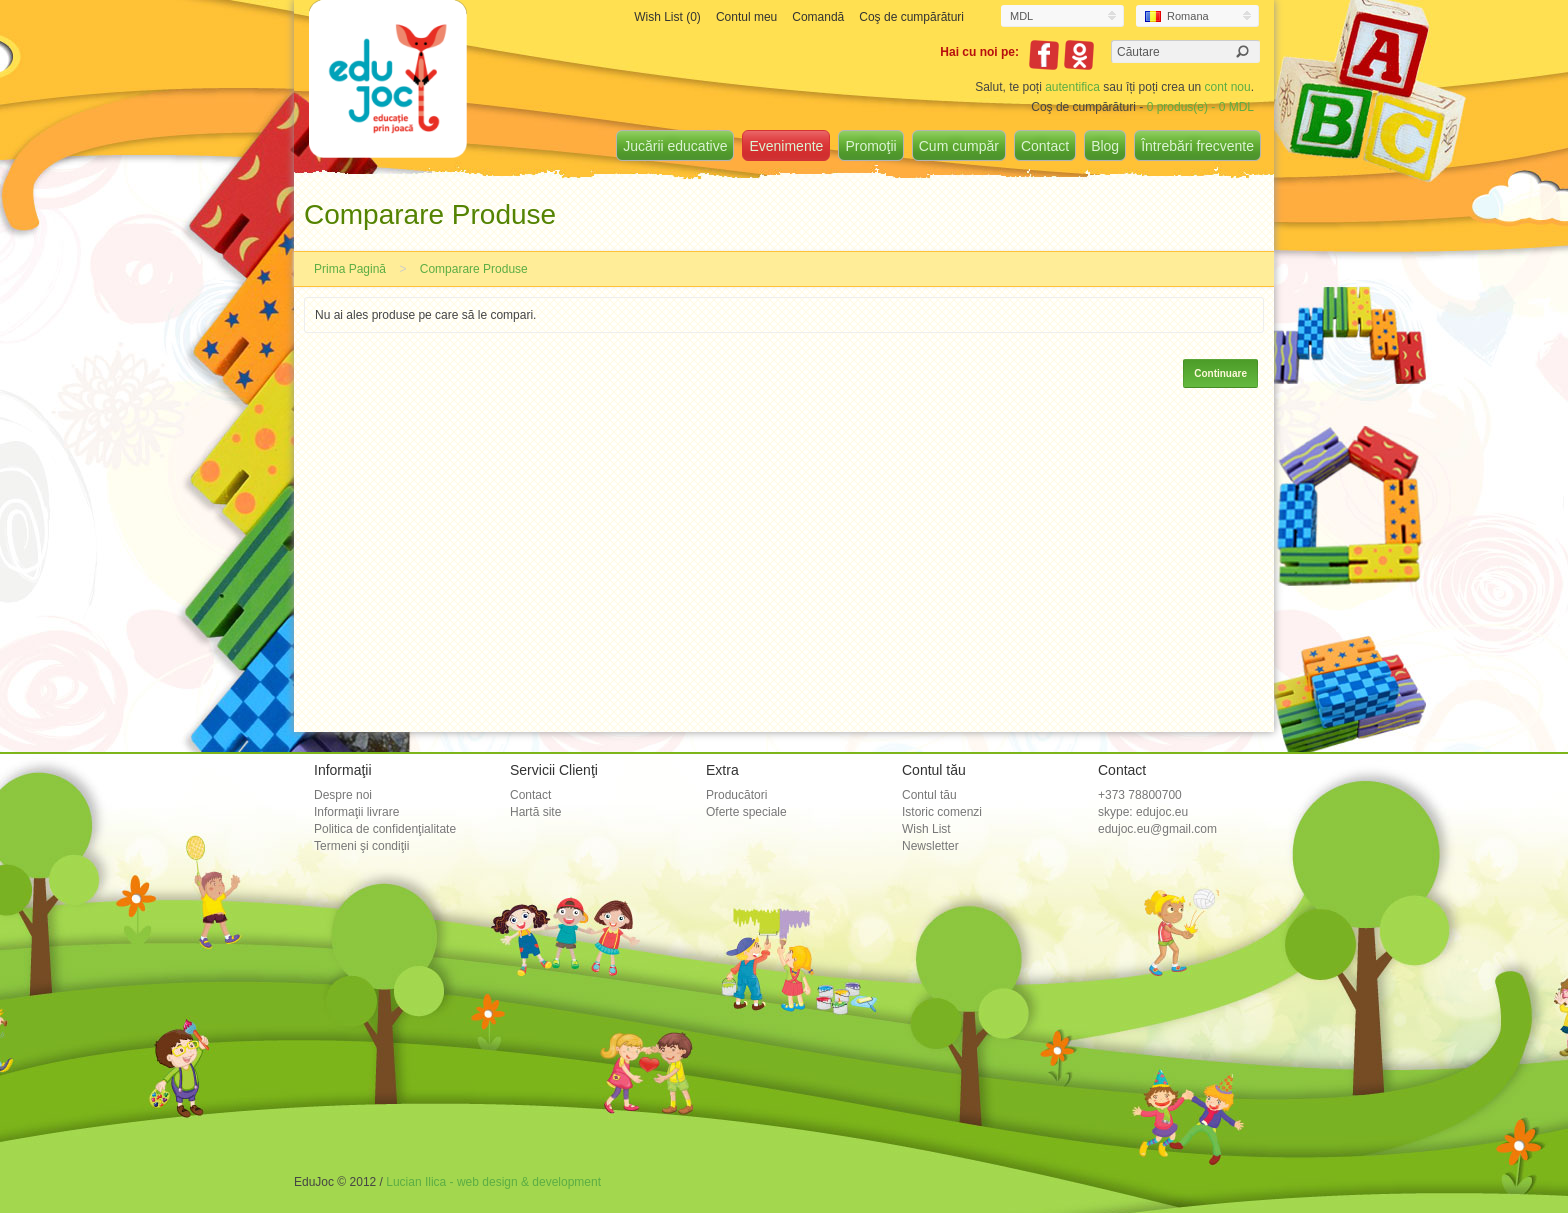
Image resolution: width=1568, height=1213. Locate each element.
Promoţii (870, 146)
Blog (1105, 146)
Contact (1045, 146)
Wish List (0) (667, 17)
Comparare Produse (474, 269)
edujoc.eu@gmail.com (1157, 829)
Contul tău (929, 795)
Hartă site (535, 812)
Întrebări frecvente (1197, 146)
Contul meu (746, 17)
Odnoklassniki (1079, 55)
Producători (736, 795)
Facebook (1044, 55)
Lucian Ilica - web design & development (493, 1182)
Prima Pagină (350, 269)
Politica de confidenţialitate (385, 829)
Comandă (818, 17)
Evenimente (786, 146)
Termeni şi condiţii (361, 846)
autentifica (1072, 87)
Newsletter (930, 846)
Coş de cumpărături (911, 17)
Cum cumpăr (959, 146)
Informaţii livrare (356, 812)
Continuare (1220, 373)
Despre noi (343, 795)
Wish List (926, 829)
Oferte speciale (746, 812)
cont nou (1228, 87)
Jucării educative (675, 146)
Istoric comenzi (942, 812)
